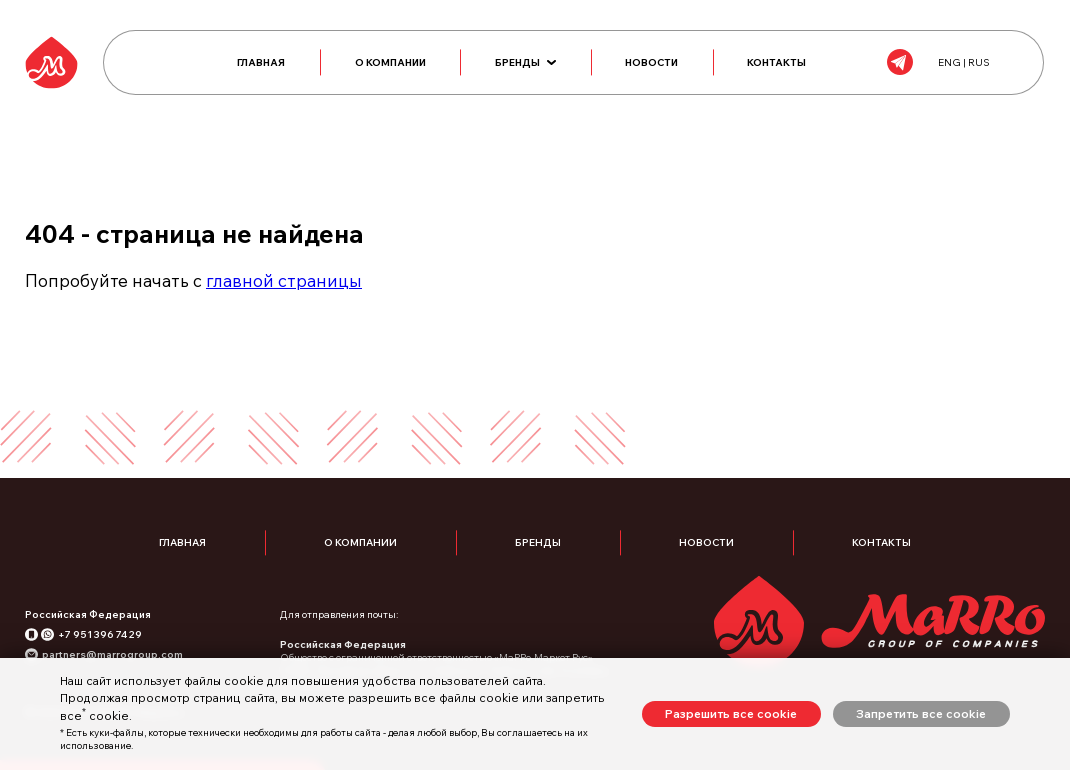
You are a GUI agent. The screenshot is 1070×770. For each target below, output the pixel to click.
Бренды (526, 64)
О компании (390, 64)
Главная (261, 64)
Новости (652, 64)
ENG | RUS (959, 64)
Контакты (778, 64)
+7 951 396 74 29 (100, 639)
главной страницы (284, 284)
